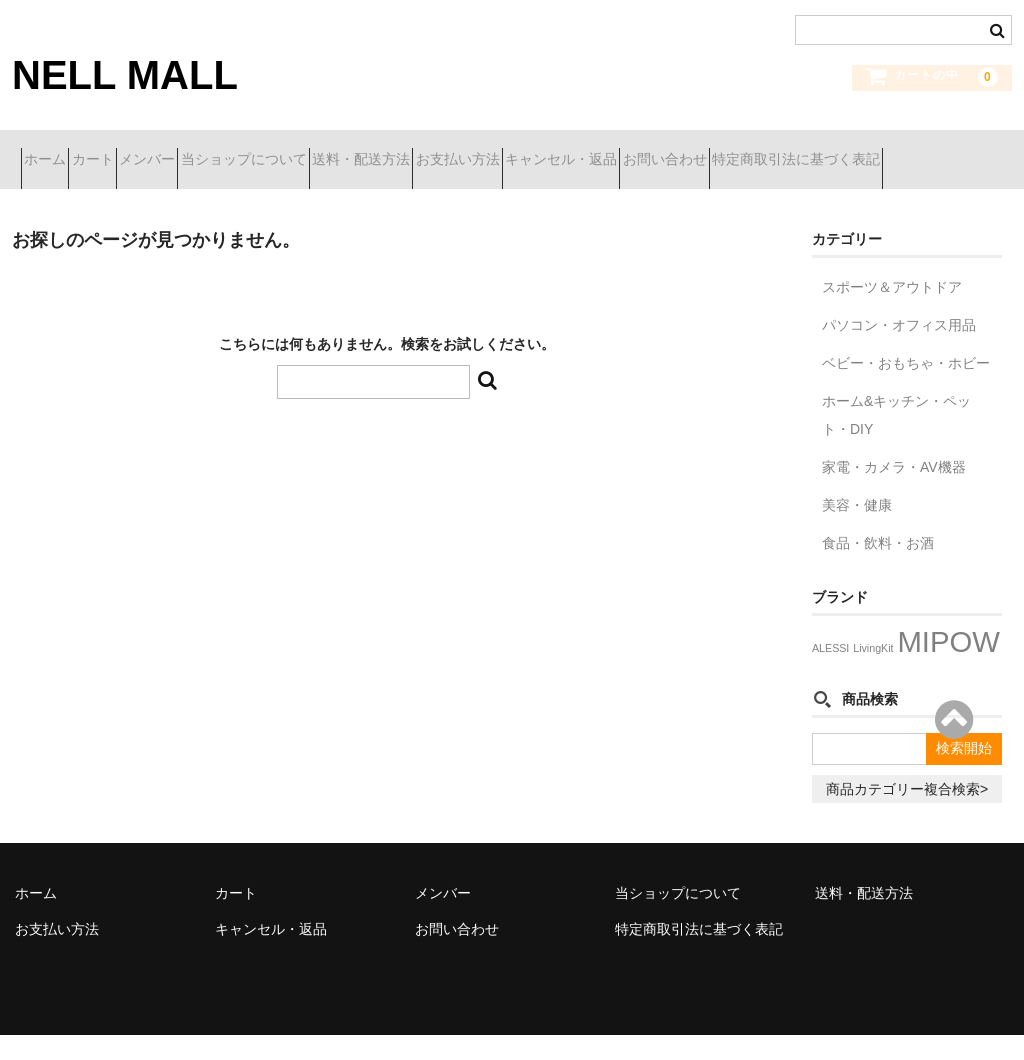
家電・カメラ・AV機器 (894, 492)
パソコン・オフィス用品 (899, 350)
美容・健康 (857, 530)
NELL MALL (125, 75)
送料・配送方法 (512, 151)
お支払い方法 (644, 151)
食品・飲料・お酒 (878, 568)
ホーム (54, 151)
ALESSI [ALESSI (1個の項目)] (830, 673)
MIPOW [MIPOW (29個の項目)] (948, 666)
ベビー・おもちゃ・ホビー (906, 388)
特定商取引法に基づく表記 (116, 193)
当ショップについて (359, 151)
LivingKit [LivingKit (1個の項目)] (873, 673)
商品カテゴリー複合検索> (907, 814)
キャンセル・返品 (783, 151)
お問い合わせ (922, 151)
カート (137, 151)
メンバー (227, 151)
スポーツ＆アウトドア (892, 312)
